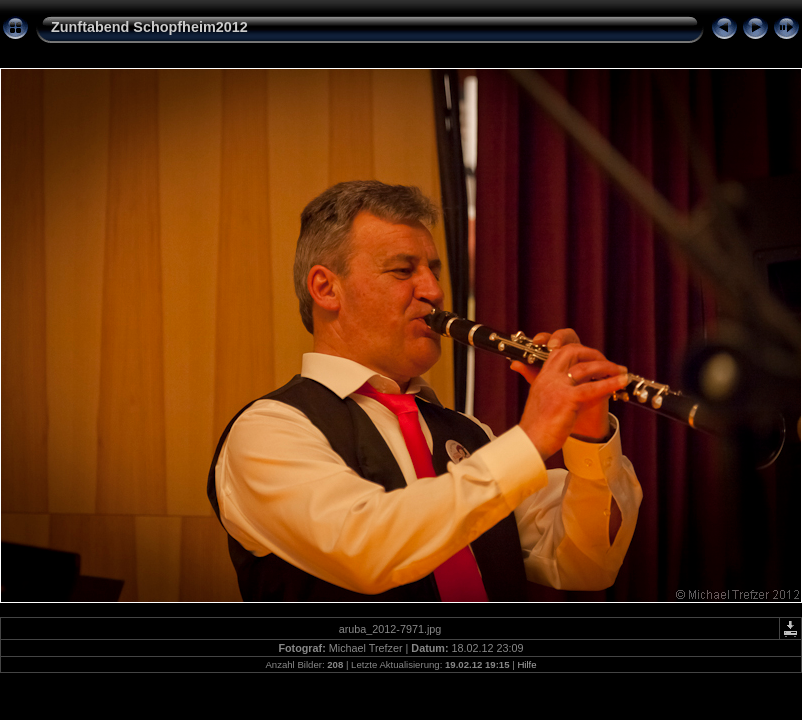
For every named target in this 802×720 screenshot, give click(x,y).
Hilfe (526, 664)
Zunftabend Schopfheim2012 (149, 27)
